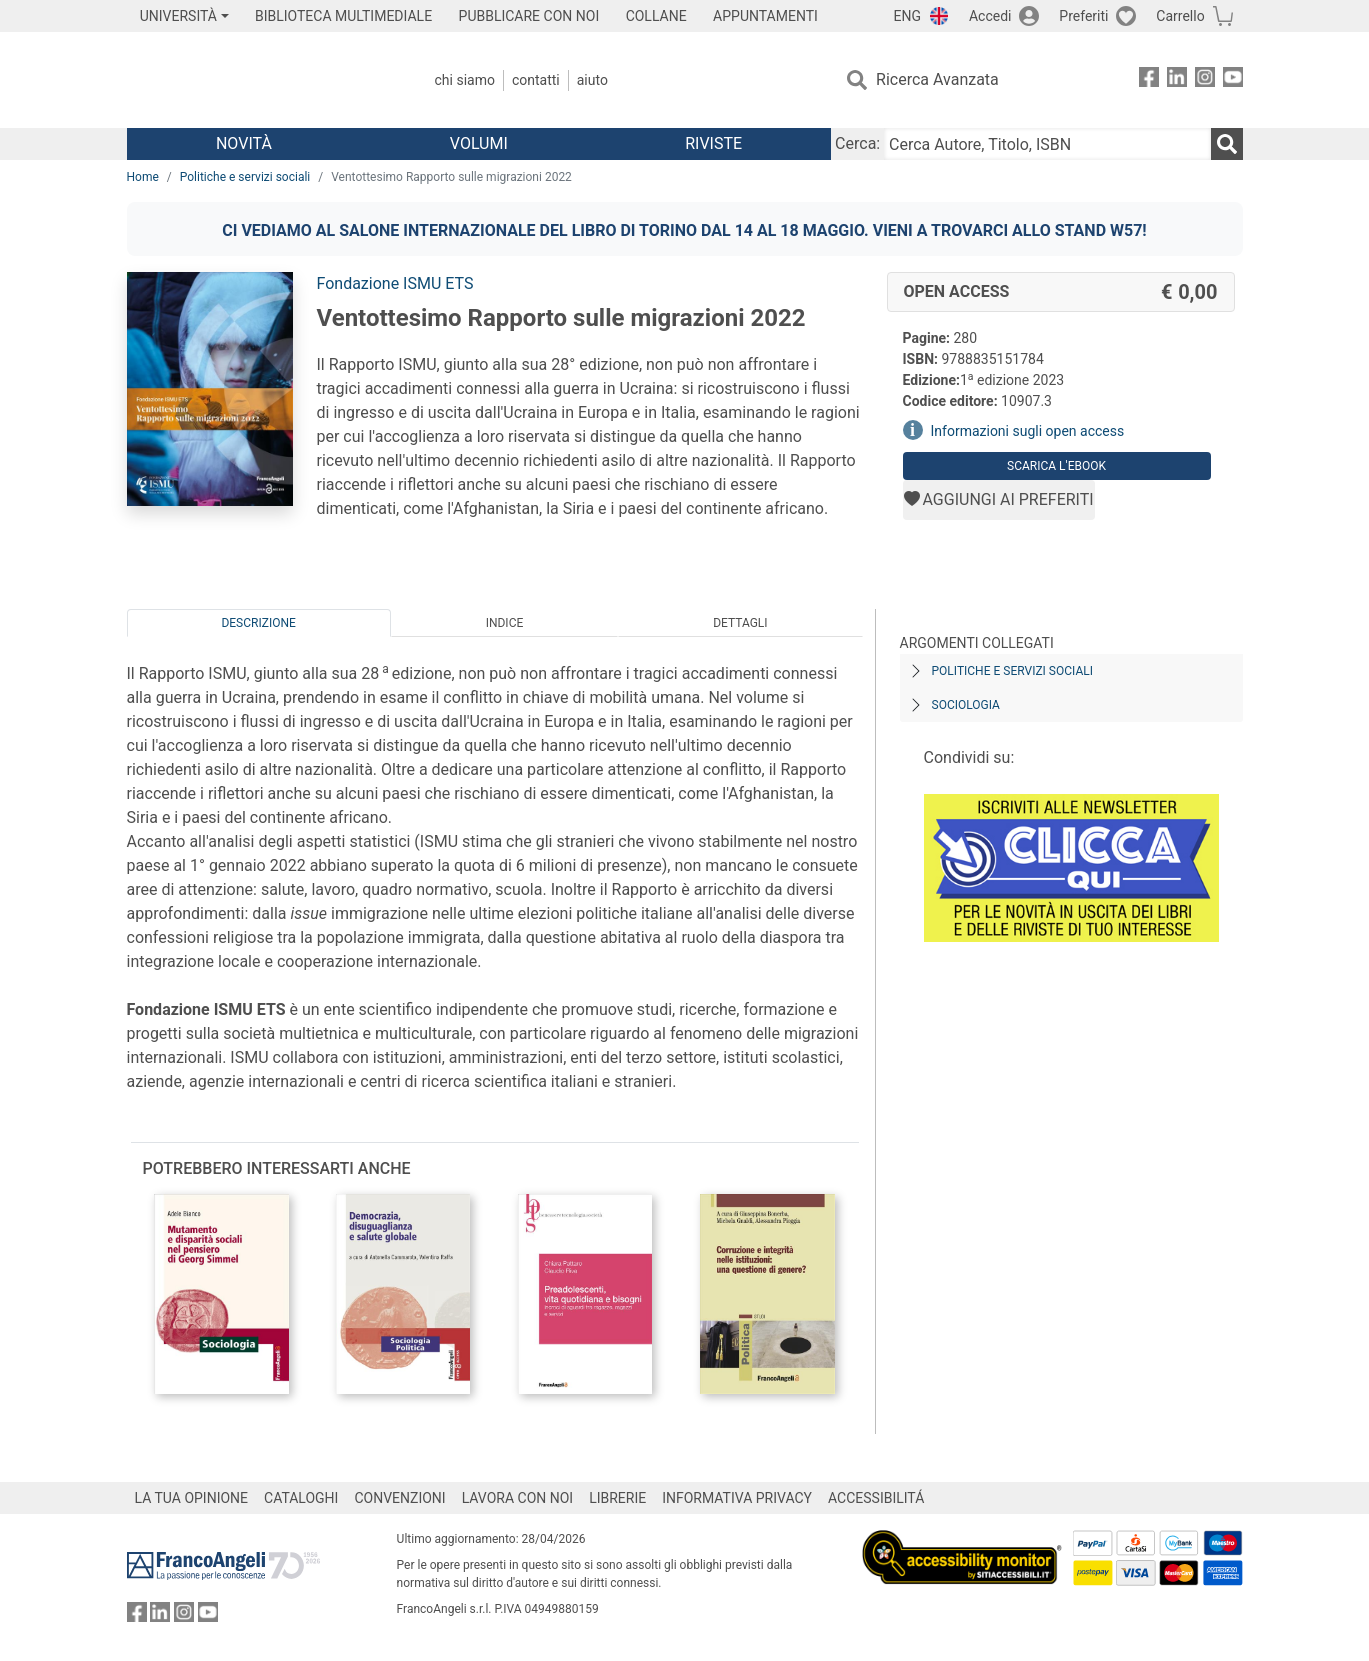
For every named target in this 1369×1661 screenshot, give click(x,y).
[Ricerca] (1227, 144)
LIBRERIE (617, 1498)
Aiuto (592, 80)
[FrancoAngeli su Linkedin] (1177, 80)
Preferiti (1083, 16)
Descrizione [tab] (258, 623)
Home (143, 177)
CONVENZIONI (399, 1498)
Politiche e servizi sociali (245, 177)
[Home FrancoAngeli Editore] (259, 80)
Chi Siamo (465, 80)
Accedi (990, 16)
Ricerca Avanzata (937, 79)
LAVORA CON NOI (518, 1498)
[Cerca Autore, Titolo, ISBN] (1047, 144)
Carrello (1180, 16)
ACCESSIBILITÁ (876, 1498)
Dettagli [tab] (740, 623)
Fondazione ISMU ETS (395, 283)
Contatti (536, 80)
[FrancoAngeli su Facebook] (1149, 80)
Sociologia (966, 705)
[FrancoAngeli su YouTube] (1233, 80)
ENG (907, 16)
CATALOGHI (301, 1498)
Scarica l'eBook (1056, 466)
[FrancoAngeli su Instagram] (1205, 80)
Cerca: (857, 143)
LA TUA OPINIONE (192, 1498)
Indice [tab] (505, 623)
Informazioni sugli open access (1028, 431)
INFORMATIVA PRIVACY (737, 1498)
